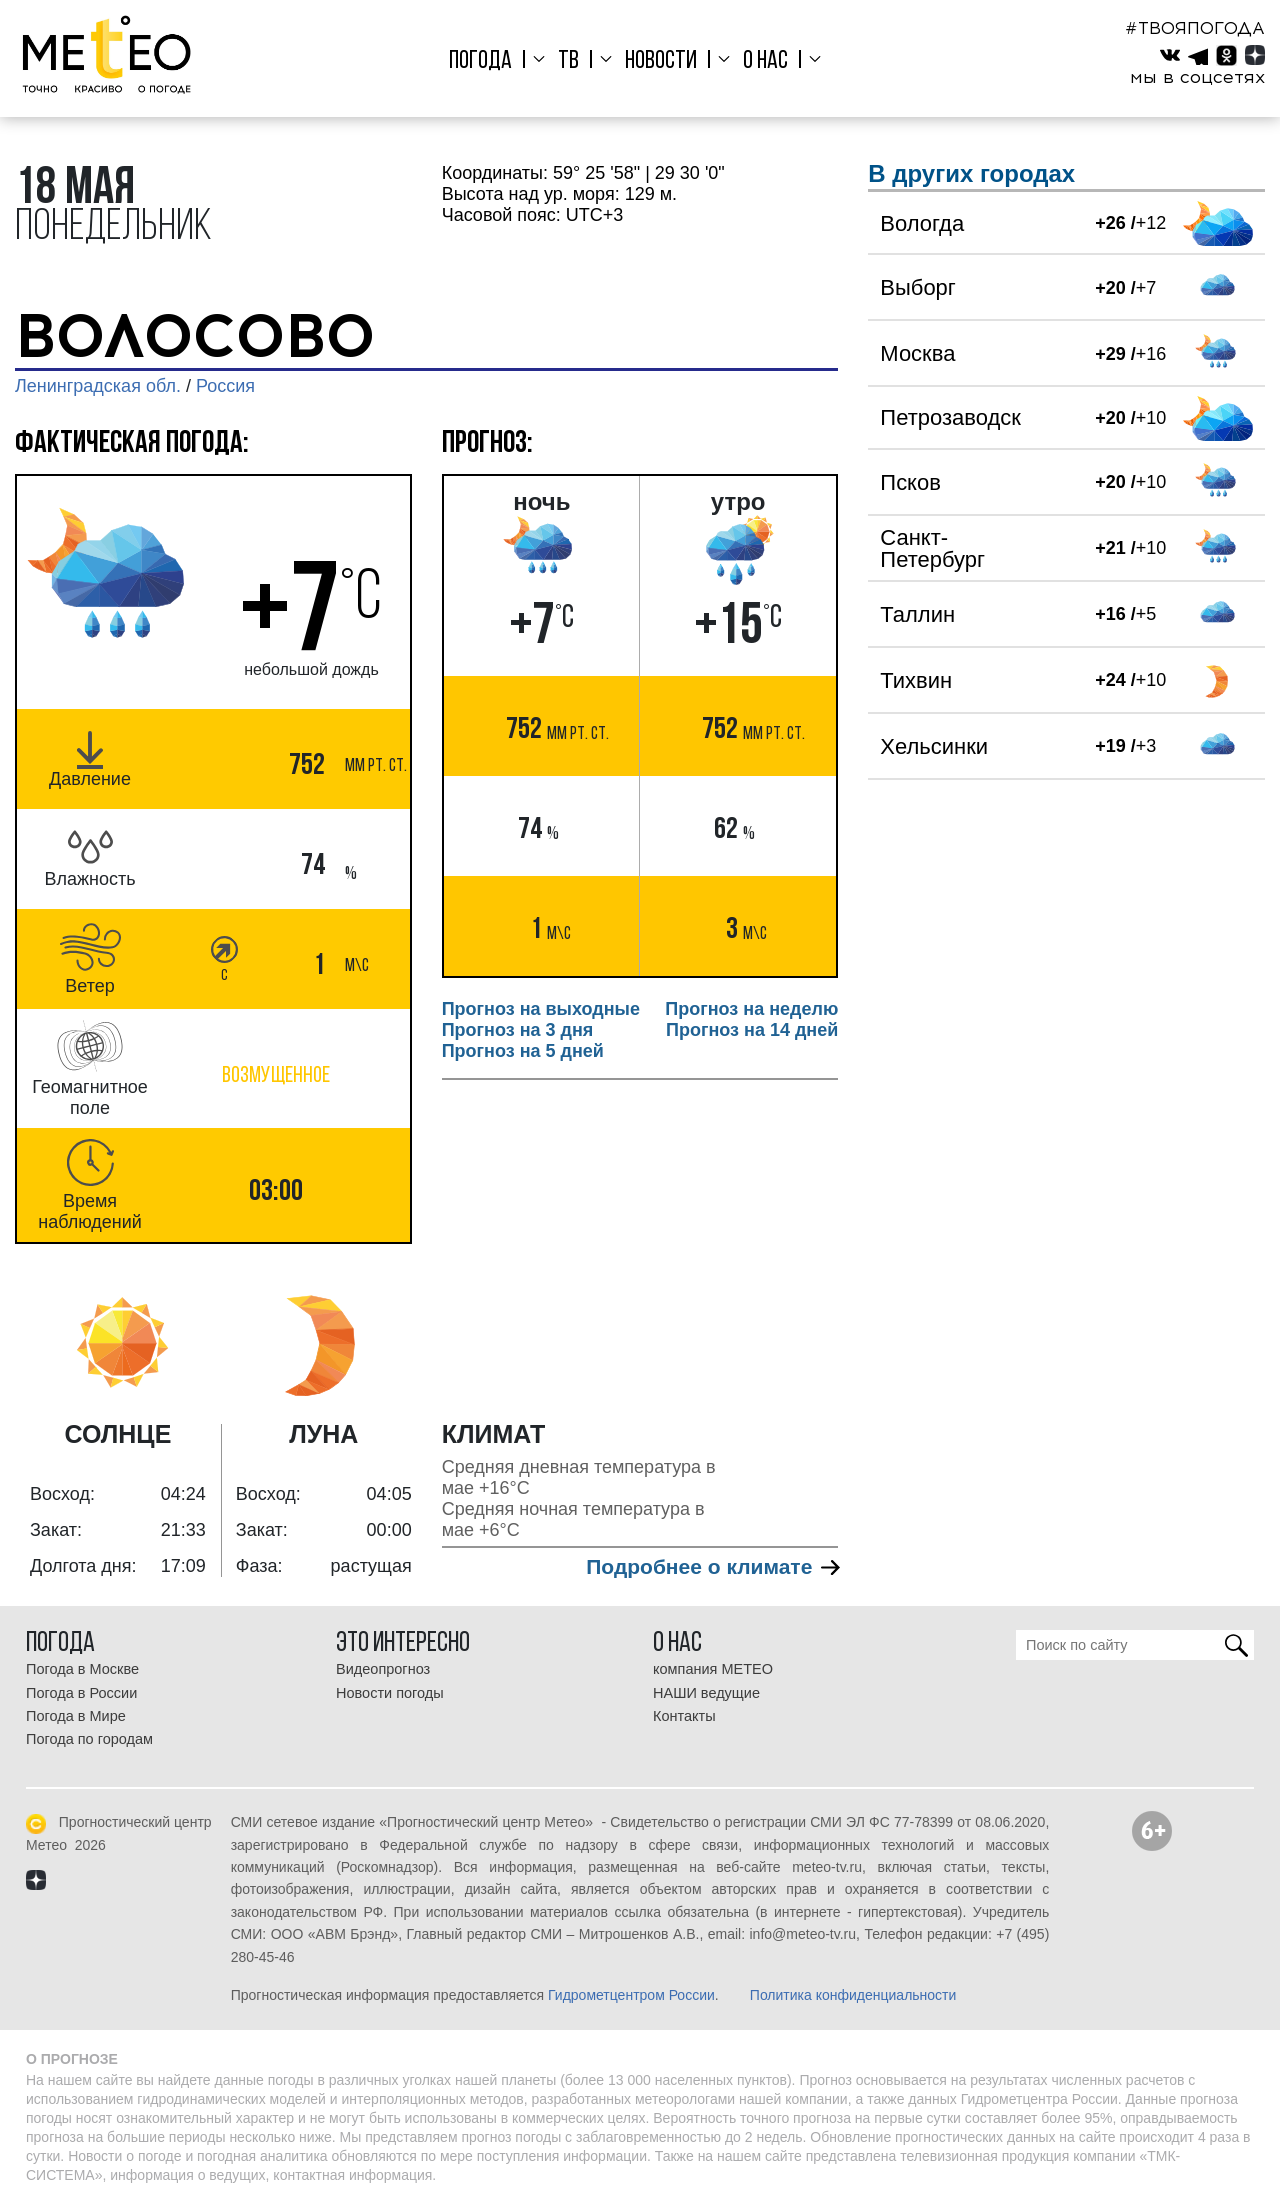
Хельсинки (934, 746)
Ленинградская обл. (98, 386)
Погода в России (81, 1693)
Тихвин (916, 680)
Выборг (918, 287)
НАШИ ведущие (706, 1693)
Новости (661, 61)
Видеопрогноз (383, 1669)
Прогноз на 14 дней (752, 1030)
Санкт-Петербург (932, 548)
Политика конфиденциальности (853, 1995)
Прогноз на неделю (751, 1009)
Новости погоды (390, 1693)
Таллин (917, 614)
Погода (487, 61)
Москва (917, 353)
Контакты (684, 1716)
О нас (761, 61)
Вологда (922, 223)
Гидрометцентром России (631, 1995)
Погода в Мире (76, 1716)
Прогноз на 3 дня (518, 1030)
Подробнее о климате (712, 1566)
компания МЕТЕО (713, 1669)
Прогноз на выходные (541, 1009)
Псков (910, 482)
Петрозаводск (950, 417)
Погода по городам (89, 1739)
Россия (225, 386)
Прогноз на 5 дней (523, 1051)
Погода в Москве (82, 1669)
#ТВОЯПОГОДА (1195, 28)
